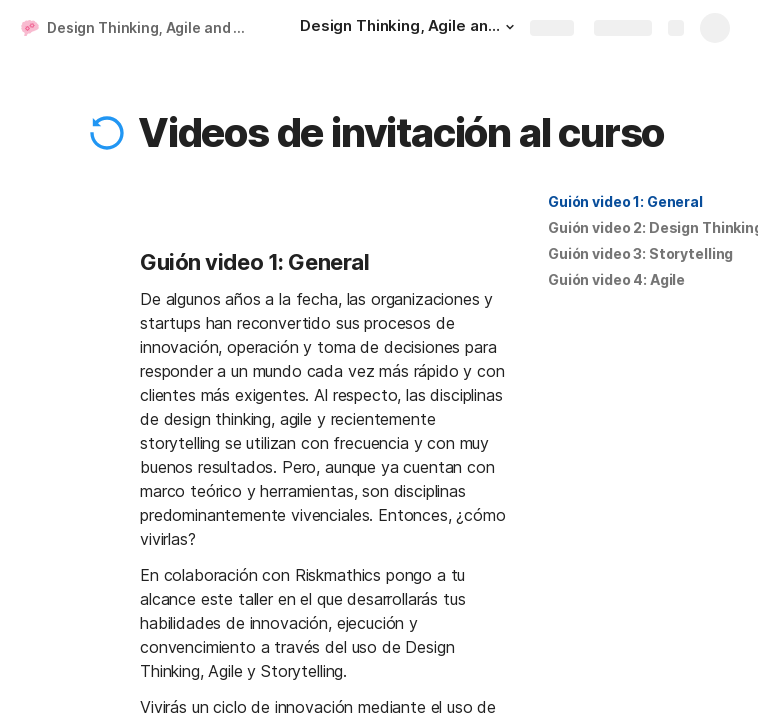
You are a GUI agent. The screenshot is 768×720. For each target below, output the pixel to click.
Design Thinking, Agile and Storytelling (153, 27)
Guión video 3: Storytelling (640, 253)
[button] (510, 27)
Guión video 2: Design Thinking (655, 227)
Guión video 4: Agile (616, 279)
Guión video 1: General (625, 201)
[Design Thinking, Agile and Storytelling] (410, 28)
